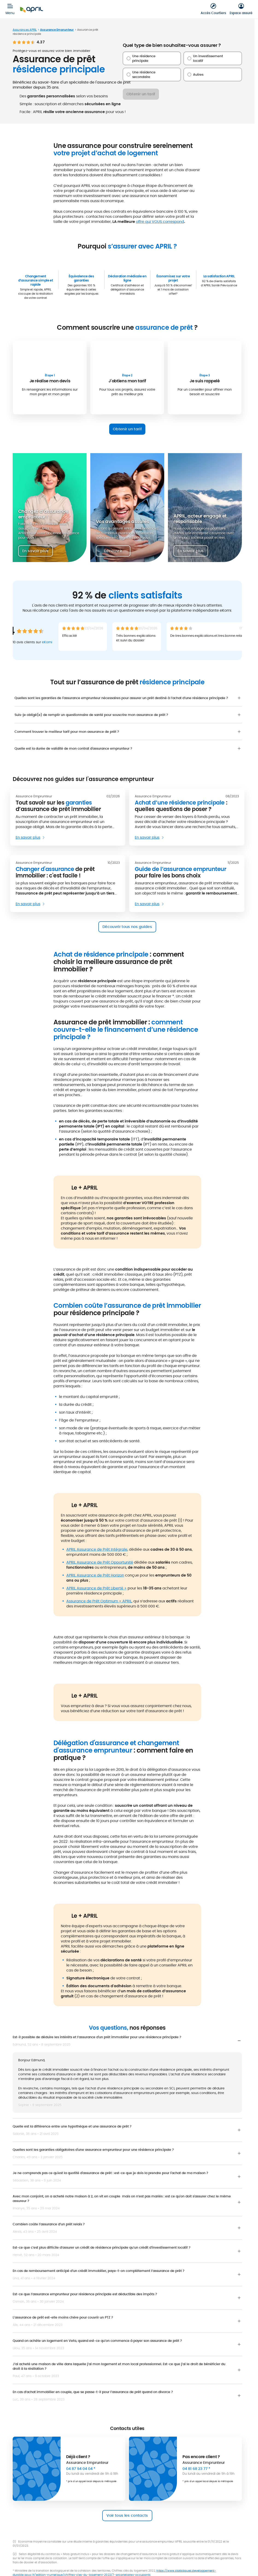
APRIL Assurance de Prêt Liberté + (96, 1588)
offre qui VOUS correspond (160, 221)
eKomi (47, 642)
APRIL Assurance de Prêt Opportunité (99, 1562)
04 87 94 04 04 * (80, 2468)
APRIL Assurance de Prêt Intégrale (96, 1549)
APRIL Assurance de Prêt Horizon (95, 1575)
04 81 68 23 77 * (196, 2468)
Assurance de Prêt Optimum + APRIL (99, 1601)
